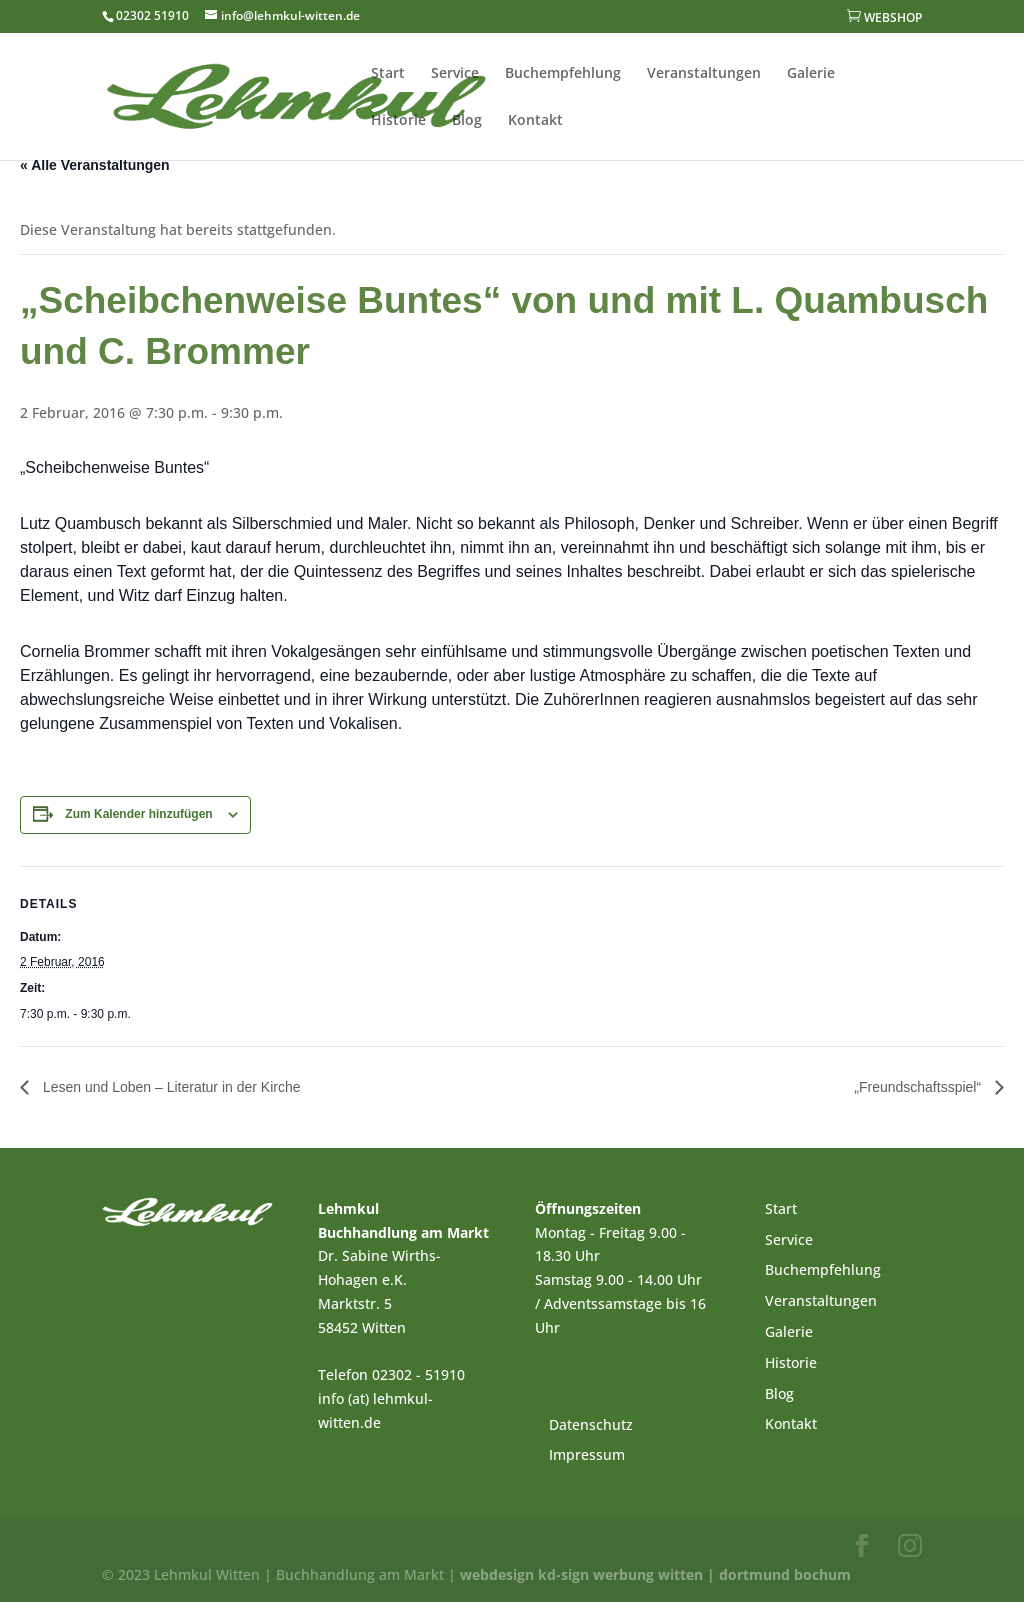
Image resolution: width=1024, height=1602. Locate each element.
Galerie (811, 74)
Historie (398, 121)
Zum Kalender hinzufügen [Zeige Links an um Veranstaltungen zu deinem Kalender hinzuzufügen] (138, 814)
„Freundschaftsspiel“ (919, 1087)
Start (388, 74)
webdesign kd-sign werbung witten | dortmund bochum (655, 1574)
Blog (467, 121)
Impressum (587, 1454)
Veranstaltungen (704, 74)
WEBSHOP (884, 17)
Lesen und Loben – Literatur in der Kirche (170, 1087)
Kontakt (535, 121)
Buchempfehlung (563, 74)
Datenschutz (591, 1424)
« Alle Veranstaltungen (95, 165)
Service (455, 74)
